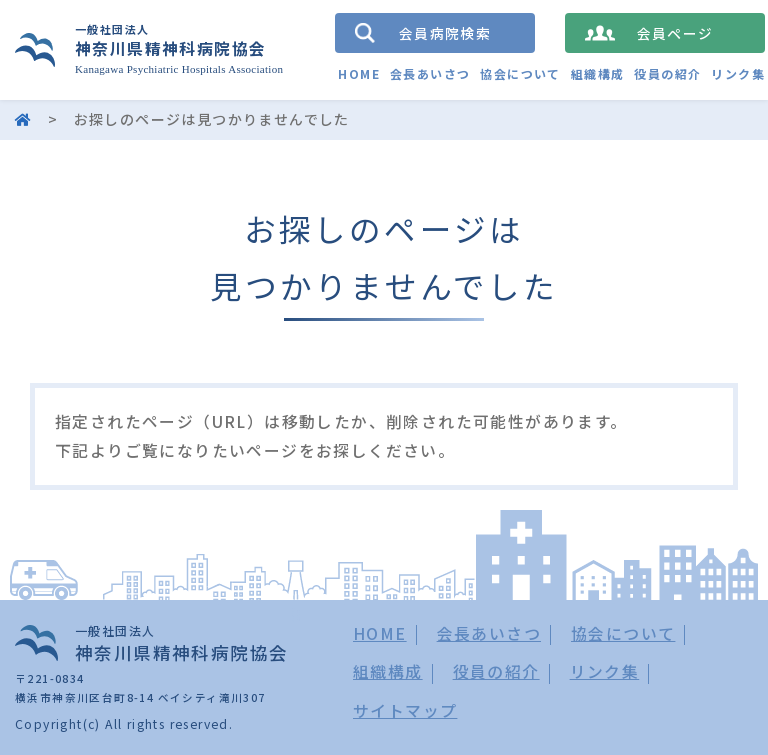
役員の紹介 (667, 73)
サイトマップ (405, 710)
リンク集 (738, 73)
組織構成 (598, 73)
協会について (520, 73)
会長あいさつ (430, 73)
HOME (359, 73)
